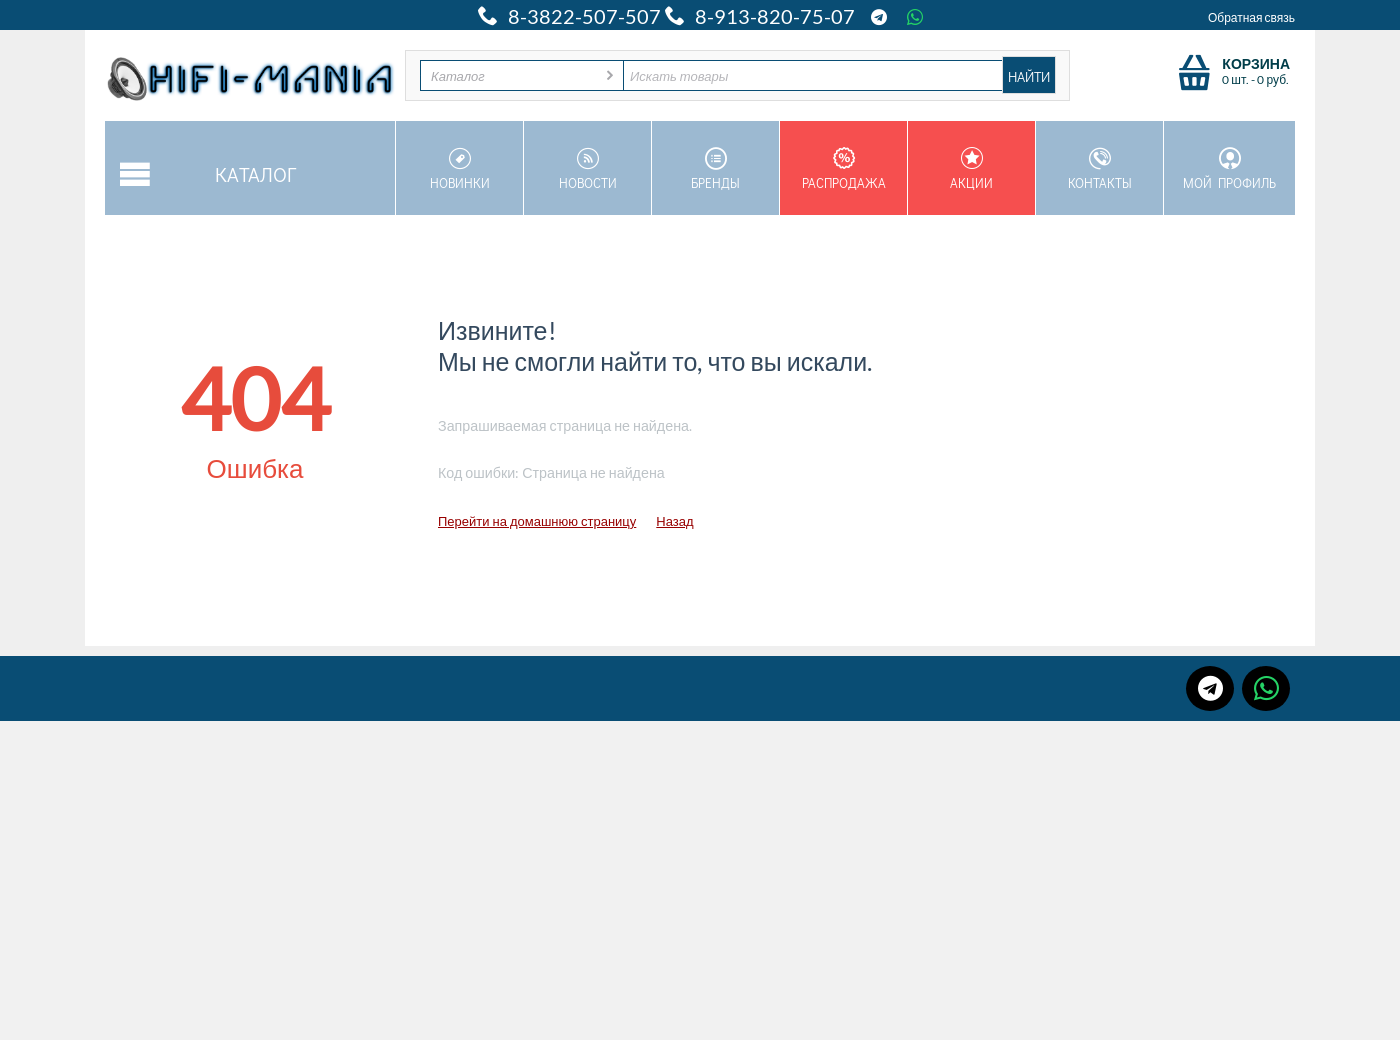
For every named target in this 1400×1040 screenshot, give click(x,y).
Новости (587, 169)
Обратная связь (1251, 17)
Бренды (715, 169)
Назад (674, 521)
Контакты (1099, 169)
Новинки (459, 169)
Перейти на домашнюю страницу (537, 521)
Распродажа (843, 169)
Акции (971, 169)
